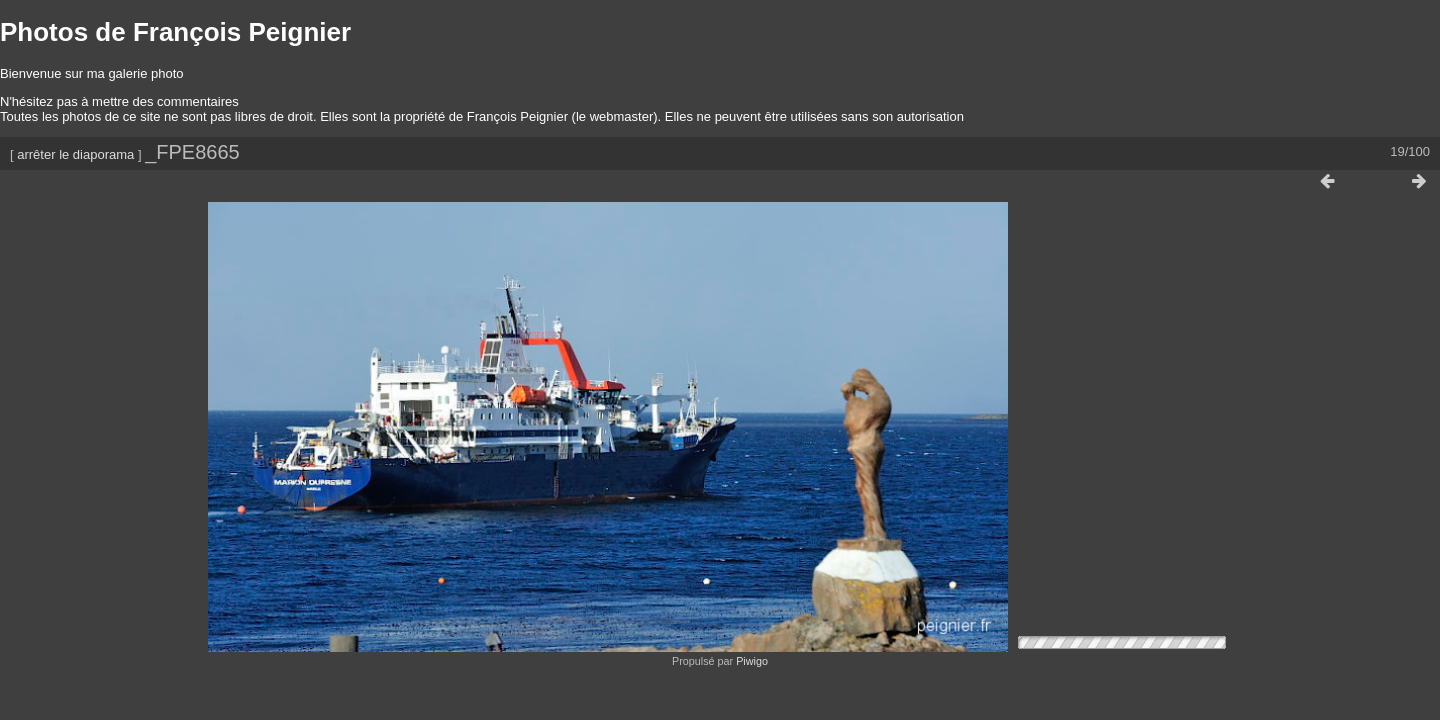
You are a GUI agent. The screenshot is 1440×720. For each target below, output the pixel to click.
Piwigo (752, 656)
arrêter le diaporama (75, 154)
